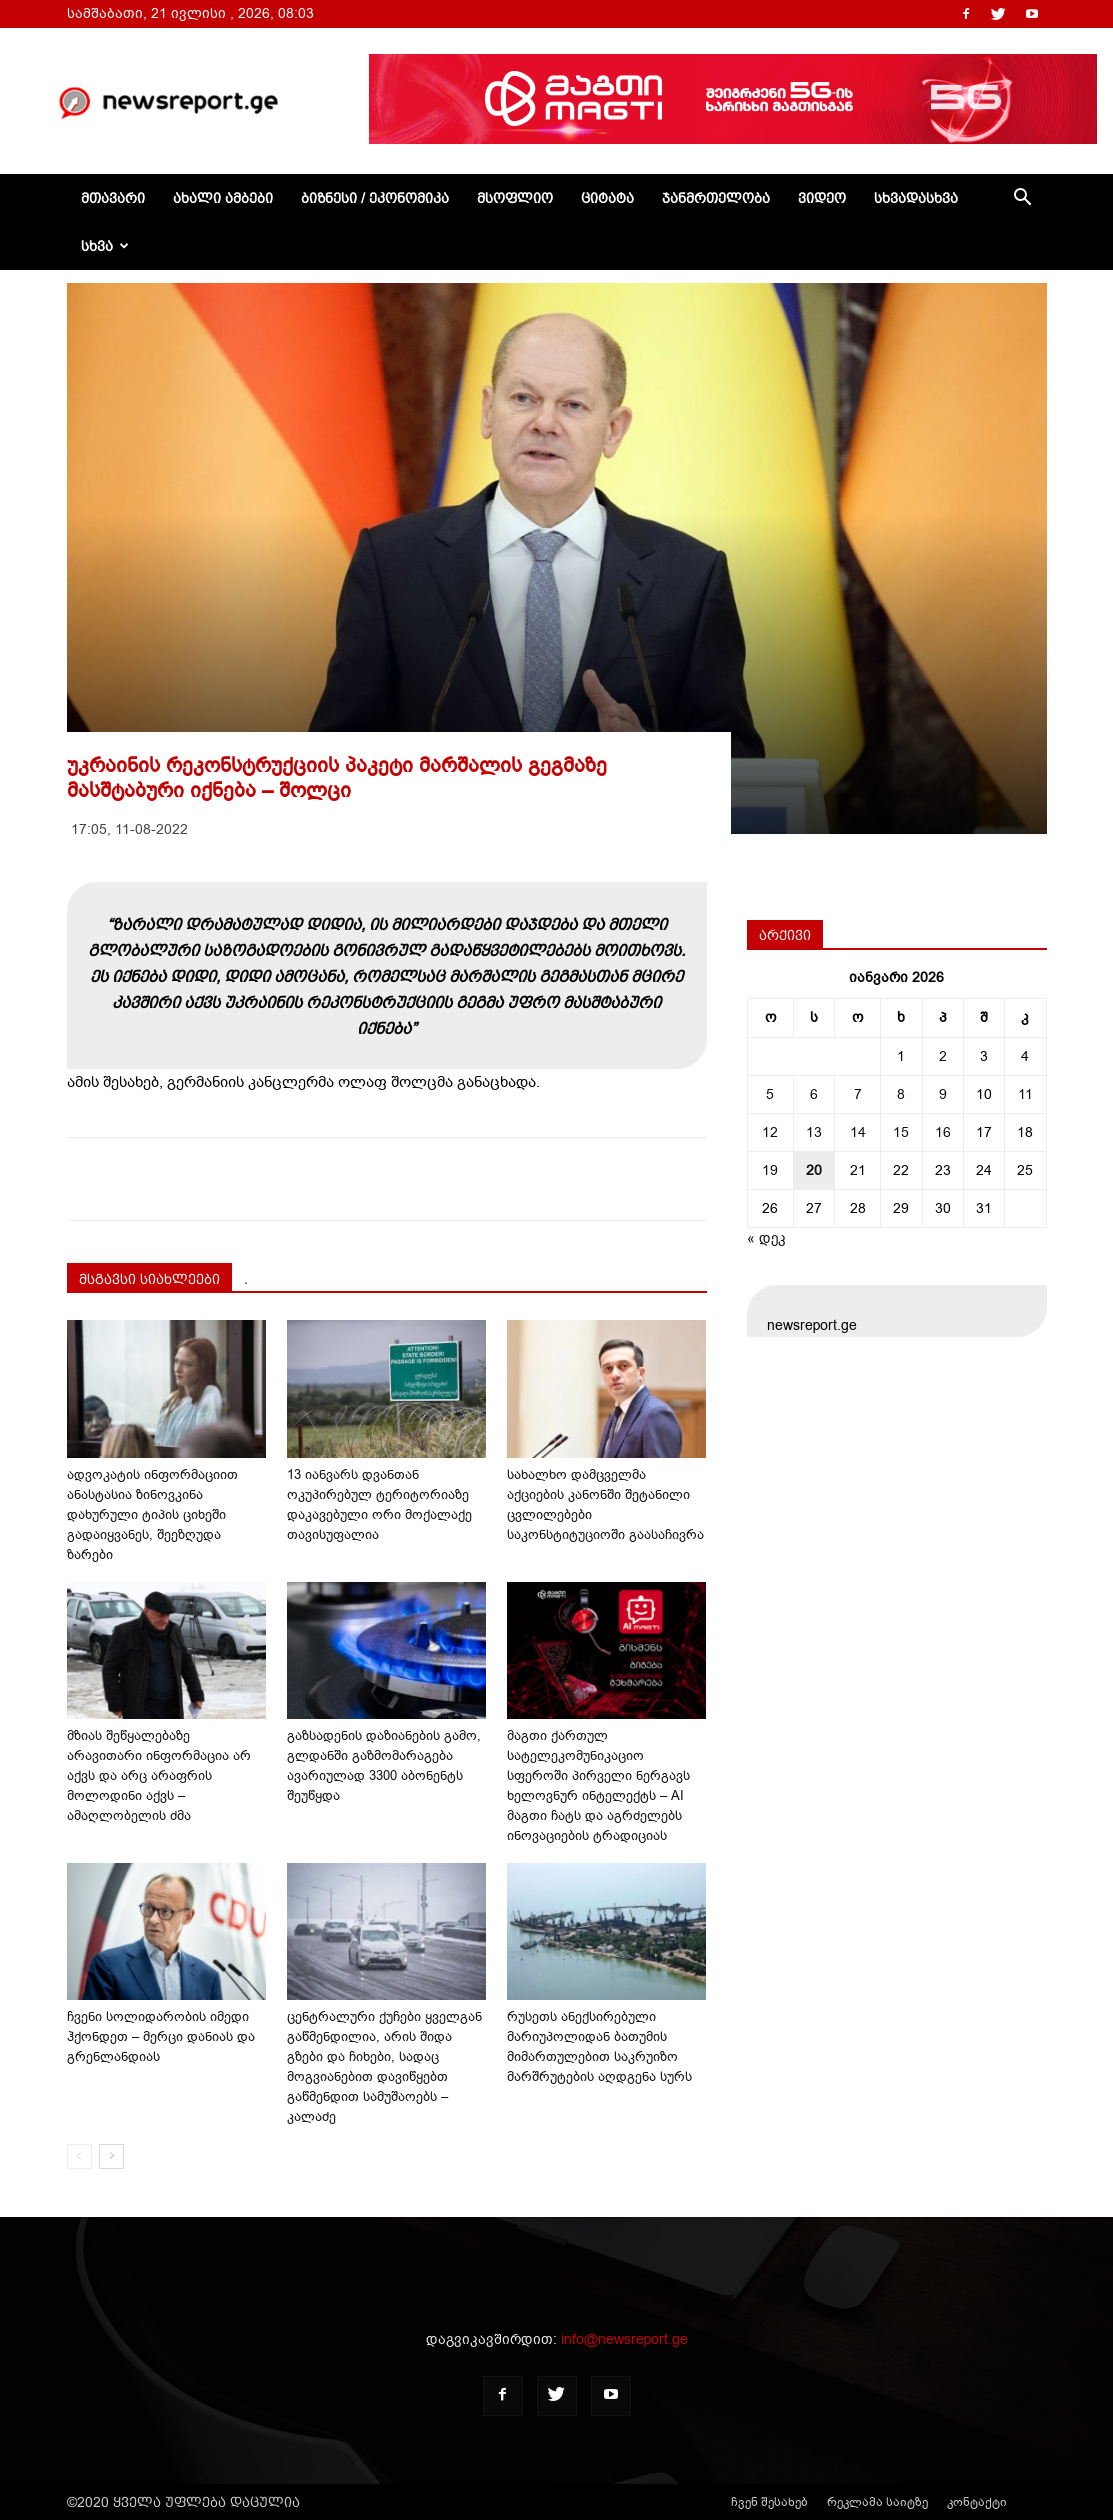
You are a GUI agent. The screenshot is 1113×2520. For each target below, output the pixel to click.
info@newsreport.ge (624, 2339)
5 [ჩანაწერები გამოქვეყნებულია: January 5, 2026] (770, 1094)
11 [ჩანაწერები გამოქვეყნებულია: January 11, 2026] (1025, 1094)
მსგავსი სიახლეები (149, 1279)
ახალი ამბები (223, 198)
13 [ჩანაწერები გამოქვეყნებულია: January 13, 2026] (814, 1132)
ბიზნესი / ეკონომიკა (375, 198)
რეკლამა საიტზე (877, 2502)
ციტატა (607, 198)
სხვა (105, 246)
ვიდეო (822, 198)
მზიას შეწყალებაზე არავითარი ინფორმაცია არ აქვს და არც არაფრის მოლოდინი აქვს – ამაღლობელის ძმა (159, 1775)
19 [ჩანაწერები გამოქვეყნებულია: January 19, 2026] (770, 1170)
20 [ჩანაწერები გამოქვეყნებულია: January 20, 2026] (814, 1170)
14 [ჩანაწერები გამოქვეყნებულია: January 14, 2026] (858, 1132)
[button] (1023, 199)
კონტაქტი (977, 2502)
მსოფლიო (515, 198)
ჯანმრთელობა (716, 198)
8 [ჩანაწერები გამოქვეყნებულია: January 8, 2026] (901, 1094)
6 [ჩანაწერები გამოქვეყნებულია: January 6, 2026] (814, 1094)
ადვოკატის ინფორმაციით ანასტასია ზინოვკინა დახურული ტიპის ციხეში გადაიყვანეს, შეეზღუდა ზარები (152, 1514)
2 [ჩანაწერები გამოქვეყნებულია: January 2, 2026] (943, 1056)
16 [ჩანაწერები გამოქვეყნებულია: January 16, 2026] (943, 1132)
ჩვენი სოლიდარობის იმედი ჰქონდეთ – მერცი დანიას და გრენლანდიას (161, 2036)
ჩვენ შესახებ (769, 2502)
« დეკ (766, 1238)
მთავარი (113, 198)
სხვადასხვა (916, 198)
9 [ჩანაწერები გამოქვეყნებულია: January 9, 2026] (943, 1094)
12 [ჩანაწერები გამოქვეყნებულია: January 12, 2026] (770, 1132)
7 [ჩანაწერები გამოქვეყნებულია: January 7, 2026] (858, 1094)
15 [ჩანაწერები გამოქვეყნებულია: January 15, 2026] (901, 1132)
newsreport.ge (812, 1325)
